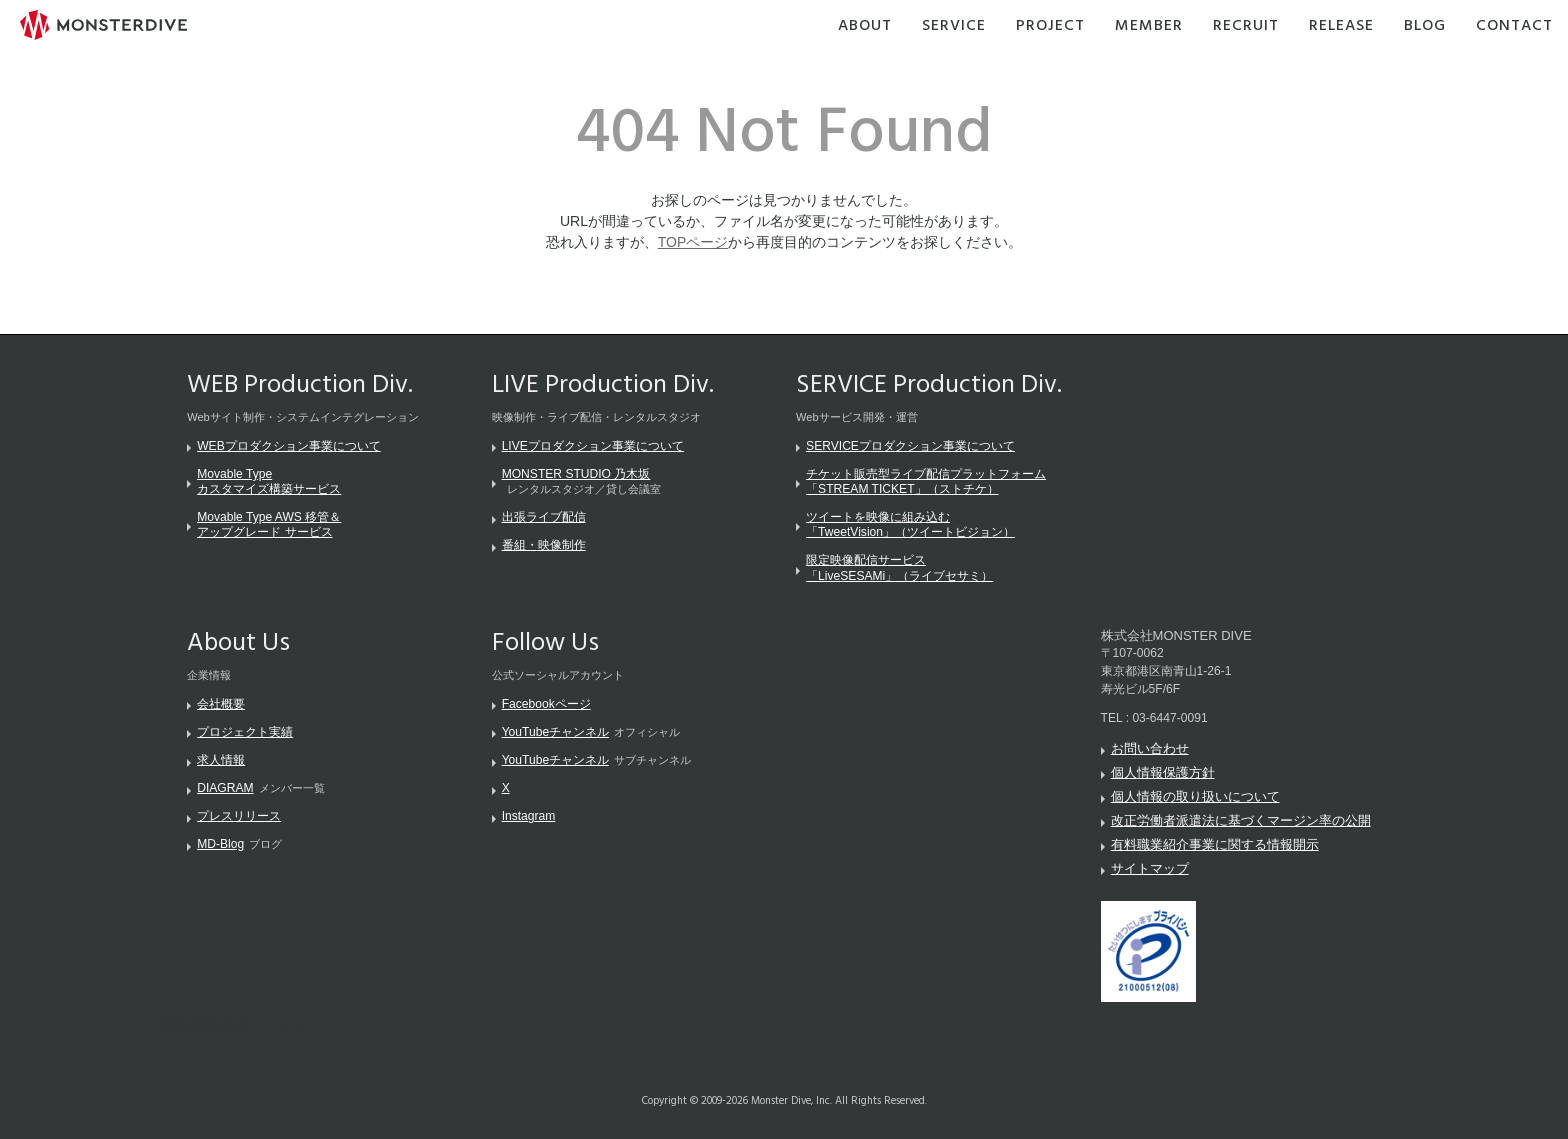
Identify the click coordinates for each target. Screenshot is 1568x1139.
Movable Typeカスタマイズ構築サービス (269, 481)
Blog (1425, 26)
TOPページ (693, 242)
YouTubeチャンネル (555, 732)
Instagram (529, 816)
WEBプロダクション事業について (289, 446)
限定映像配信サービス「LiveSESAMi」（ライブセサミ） (899, 567)
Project (1050, 26)
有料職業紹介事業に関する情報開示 (1215, 844)
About (865, 26)
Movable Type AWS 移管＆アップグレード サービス (269, 524)
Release (1341, 26)
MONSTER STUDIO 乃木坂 (576, 474)
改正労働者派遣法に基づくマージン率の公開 (1241, 820)
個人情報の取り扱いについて (1195, 796)
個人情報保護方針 (1163, 772)
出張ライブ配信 (544, 517)
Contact (1514, 26)
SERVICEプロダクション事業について (910, 446)
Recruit (1246, 26)
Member (1149, 26)
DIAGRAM (225, 788)
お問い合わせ (1150, 748)
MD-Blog (220, 844)
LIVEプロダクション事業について (593, 446)
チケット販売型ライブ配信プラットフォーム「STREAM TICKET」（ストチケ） (926, 481)
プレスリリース (239, 816)
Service (954, 26)
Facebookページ (546, 704)
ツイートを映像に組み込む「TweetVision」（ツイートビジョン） (910, 524)
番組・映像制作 (544, 545)
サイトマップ (1150, 868)
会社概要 (221, 704)
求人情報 (221, 760)
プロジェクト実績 (245, 732)
